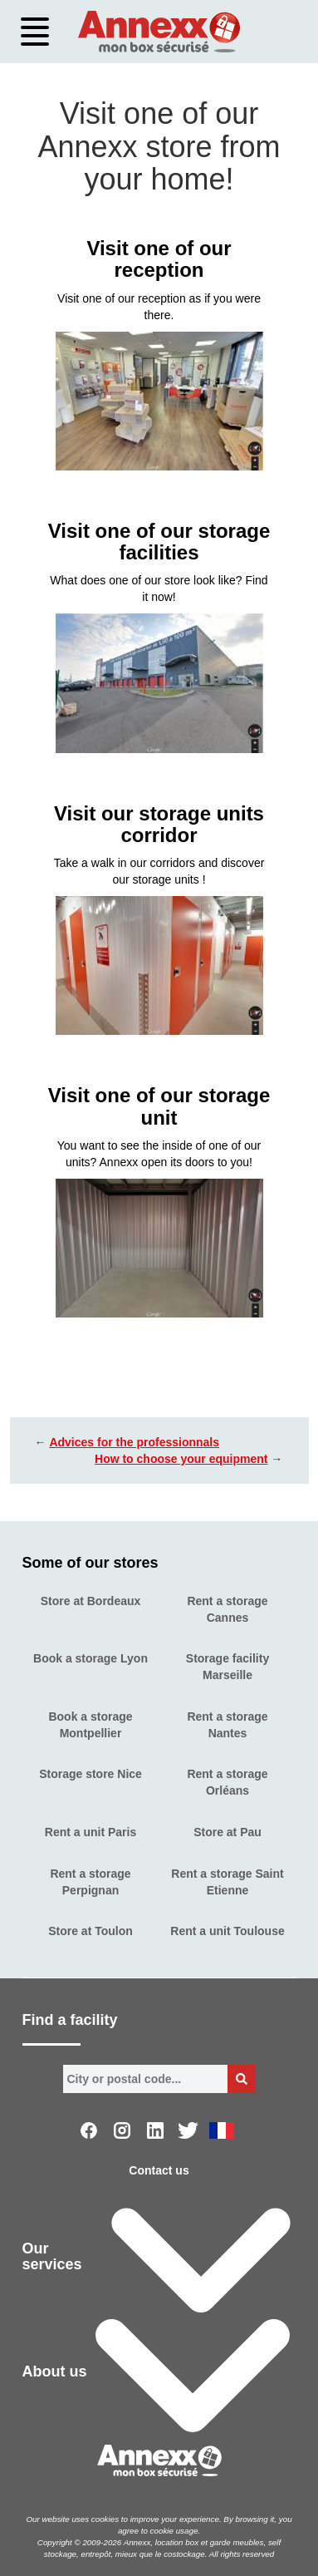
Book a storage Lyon (90, 1658)
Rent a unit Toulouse (227, 1931)
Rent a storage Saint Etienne (227, 1882)
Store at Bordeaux (91, 1601)
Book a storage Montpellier (90, 1725)
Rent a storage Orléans (227, 1782)
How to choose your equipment (181, 1458)
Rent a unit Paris (90, 1832)
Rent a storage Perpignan (90, 1882)
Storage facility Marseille (227, 1667)
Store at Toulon (90, 1931)
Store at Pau (227, 1832)
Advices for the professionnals (134, 1442)
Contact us (158, 2170)
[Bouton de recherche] (241, 2079)
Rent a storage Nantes (227, 1725)
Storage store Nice (90, 1774)
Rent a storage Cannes (227, 1609)
